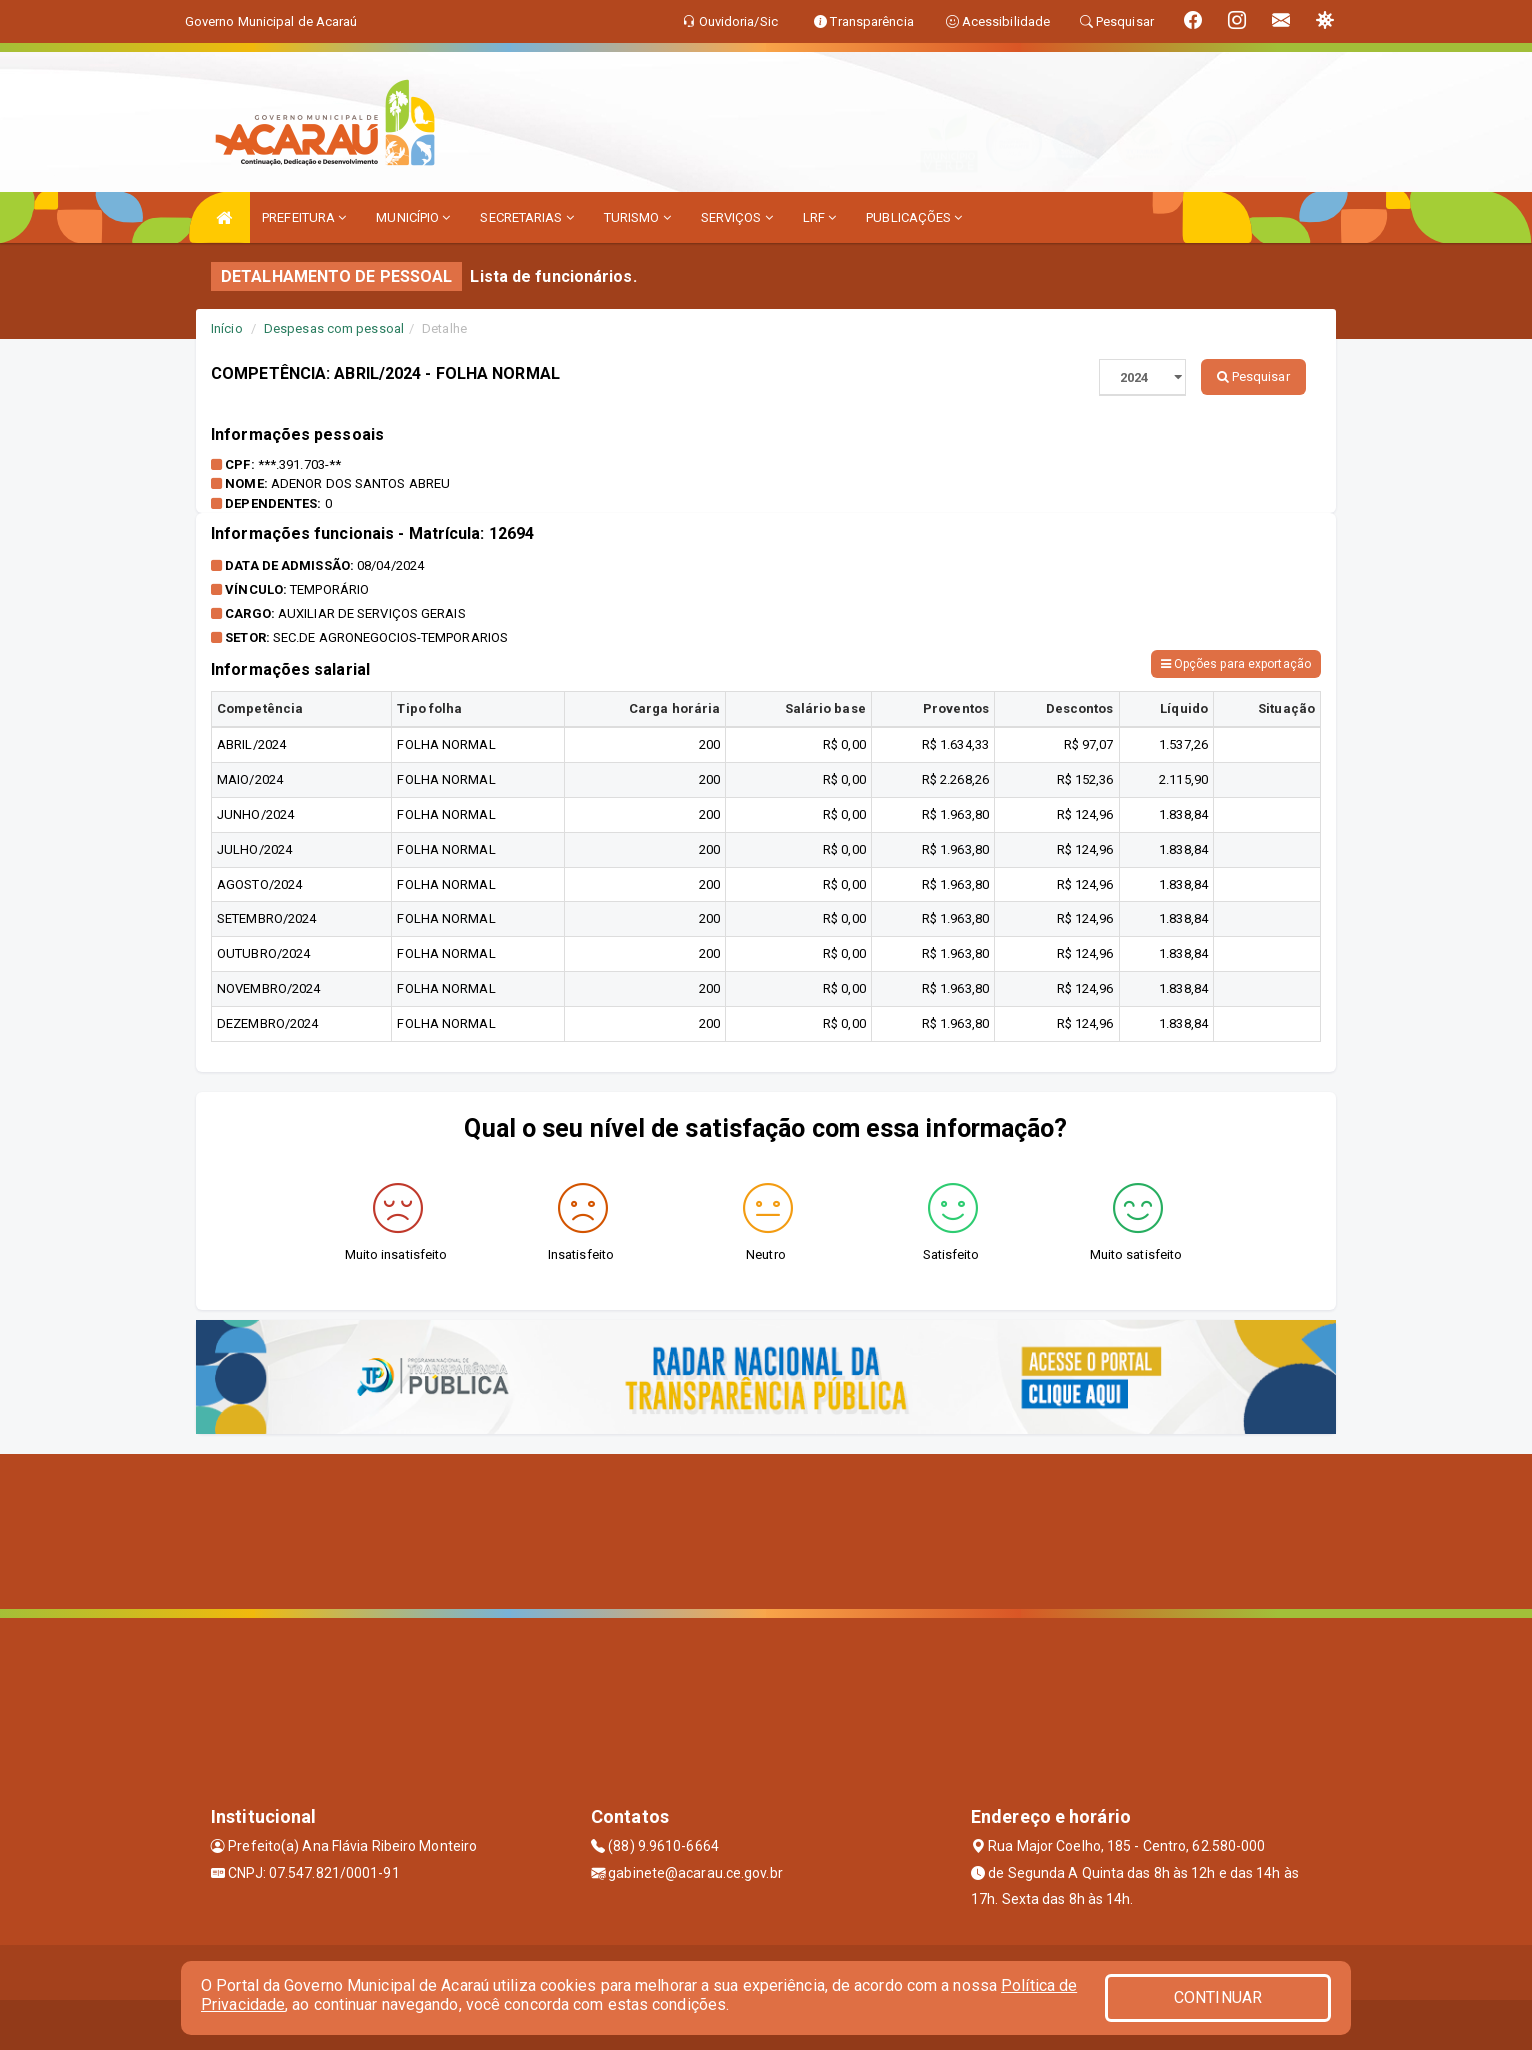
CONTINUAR (1218, 1997)
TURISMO (637, 217)
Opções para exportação (1236, 664)
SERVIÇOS (737, 217)
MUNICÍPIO (413, 217)
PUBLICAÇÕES (914, 217)
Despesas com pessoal (334, 328)
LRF (820, 217)
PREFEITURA (304, 217)
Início (227, 328)
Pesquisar (1253, 376)
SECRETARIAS (526, 217)
